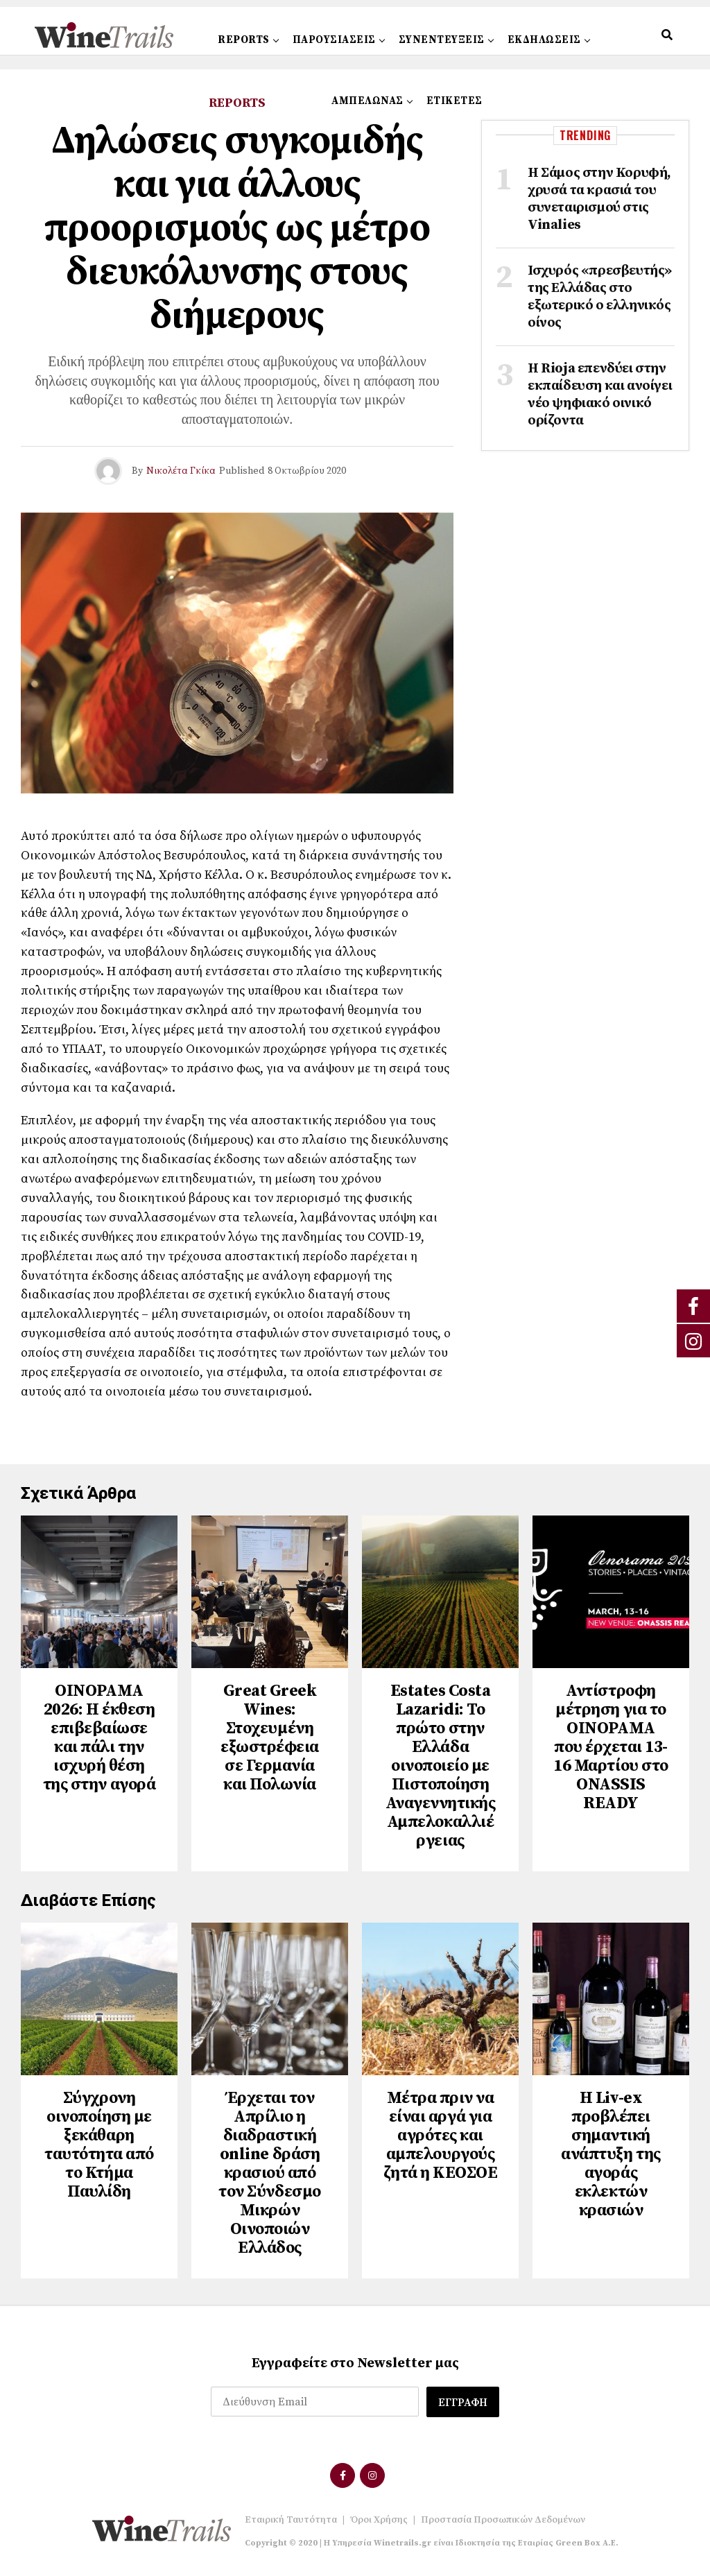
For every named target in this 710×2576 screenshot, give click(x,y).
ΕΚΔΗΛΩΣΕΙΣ (544, 39)
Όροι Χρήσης (379, 2520)
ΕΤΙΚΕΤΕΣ (454, 101)
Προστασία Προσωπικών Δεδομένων (503, 2520)
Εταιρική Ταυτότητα (291, 2520)
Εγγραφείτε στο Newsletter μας (355, 2363)
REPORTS (244, 39)
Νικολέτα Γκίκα (181, 471)
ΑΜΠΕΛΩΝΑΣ (367, 101)
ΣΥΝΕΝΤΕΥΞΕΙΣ (442, 39)
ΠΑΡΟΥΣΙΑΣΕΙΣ (334, 39)
